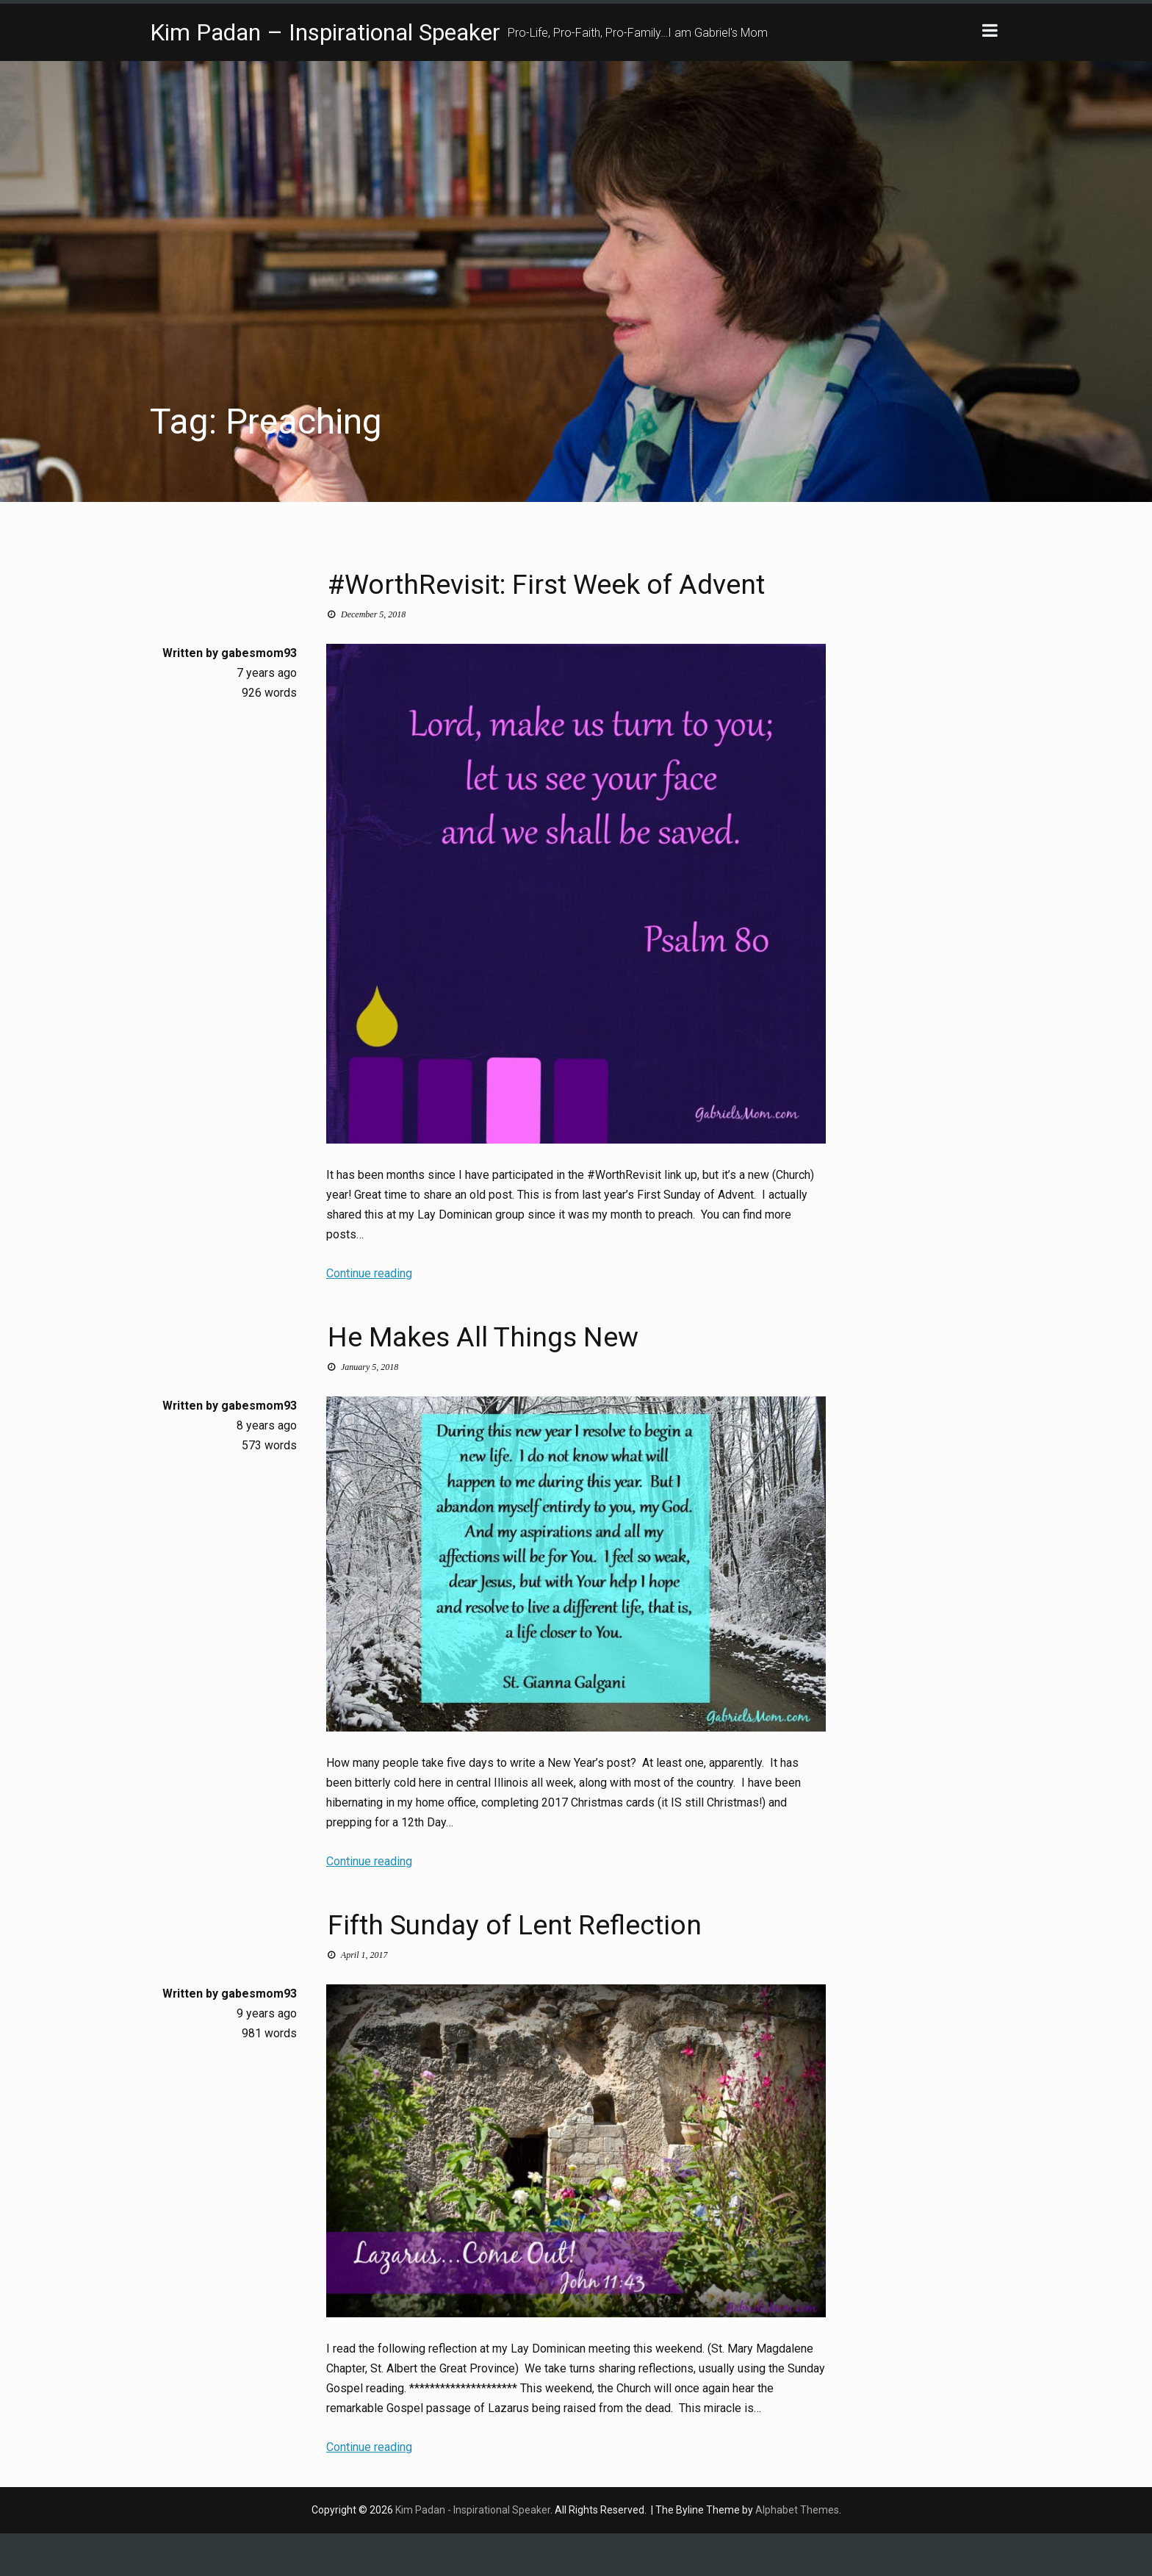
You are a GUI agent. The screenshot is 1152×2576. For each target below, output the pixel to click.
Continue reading (369, 1317)
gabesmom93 (259, 696)
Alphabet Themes (797, 2552)
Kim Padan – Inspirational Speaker (325, 32)
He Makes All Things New (526, 1377)
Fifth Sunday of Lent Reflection (566, 1965)
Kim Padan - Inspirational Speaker (472, 2552)
